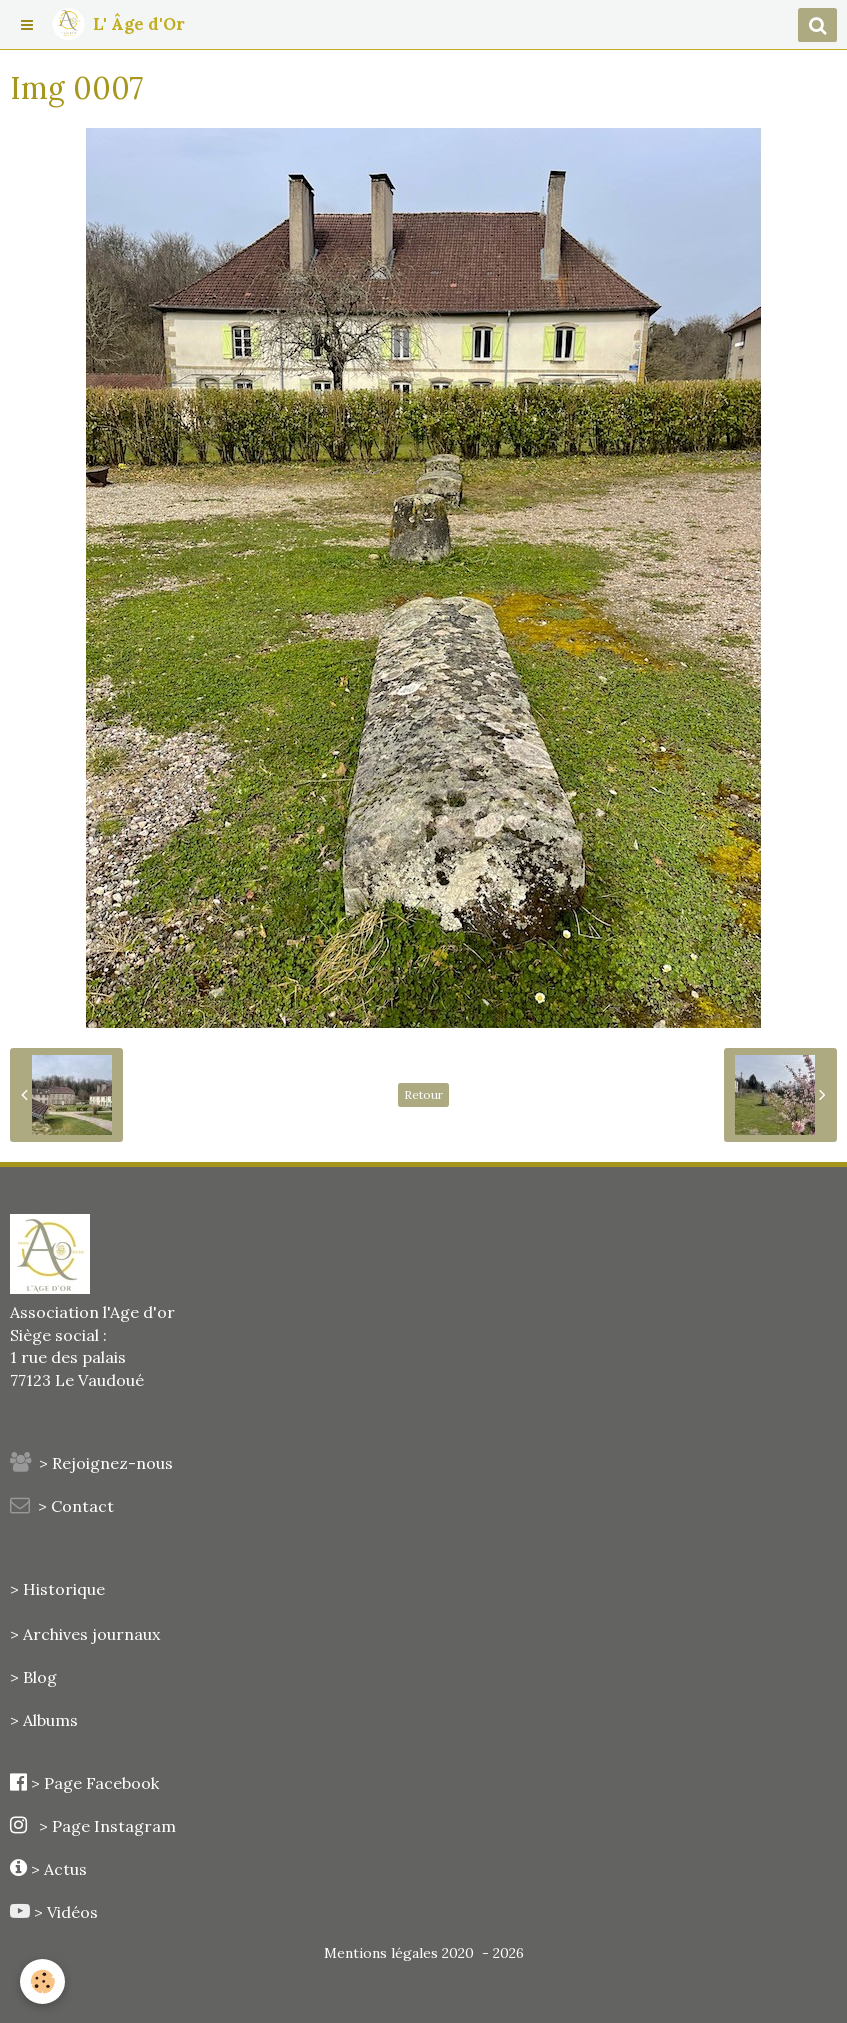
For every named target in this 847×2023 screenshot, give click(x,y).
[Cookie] (42, 1981)
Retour (423, 1094)
